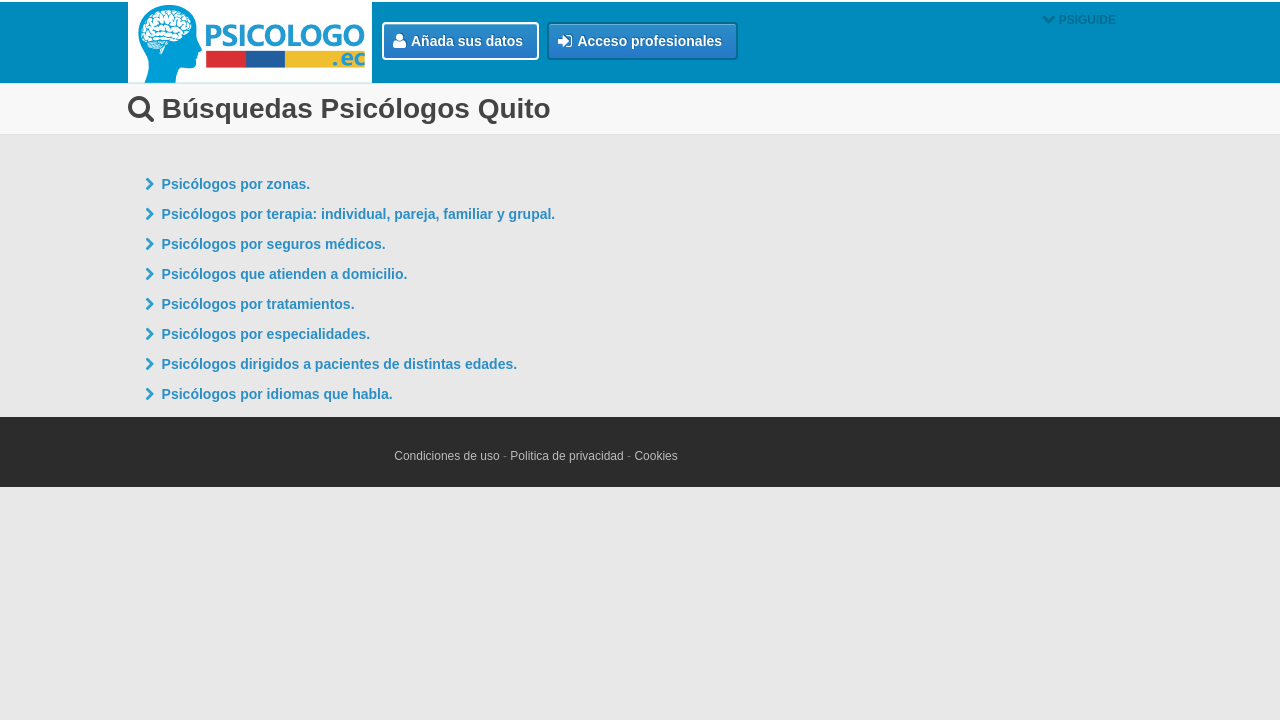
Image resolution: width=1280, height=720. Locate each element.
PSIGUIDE (1079, 20)
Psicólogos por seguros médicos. (274, 244)
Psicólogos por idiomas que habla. (277, 394)
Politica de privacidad (566, 456)
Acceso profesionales (640, 41)
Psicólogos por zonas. (236, 184)
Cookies (655, 456)
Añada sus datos (458, 41)
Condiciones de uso (446, 456)
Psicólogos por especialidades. (266, 334)
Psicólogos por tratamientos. (258, 304)
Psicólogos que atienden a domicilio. (285, 274)
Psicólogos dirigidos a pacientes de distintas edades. (340, 364)
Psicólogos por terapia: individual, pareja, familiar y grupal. (359, 214)
